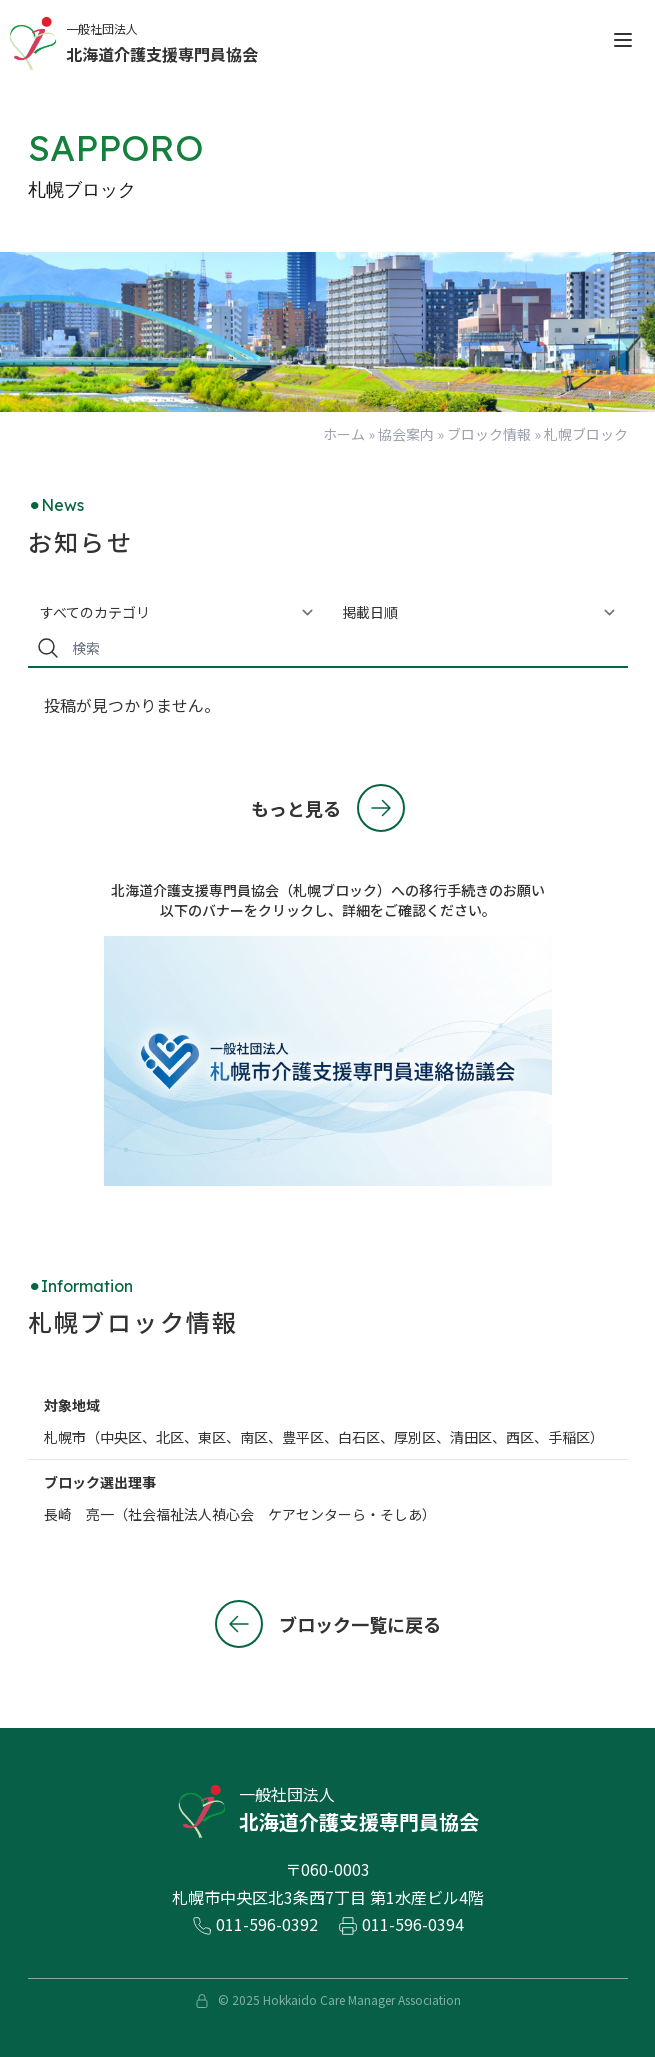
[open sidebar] (623, 40)
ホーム (344, 434)
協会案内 (406, 434)
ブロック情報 (489, 434)
